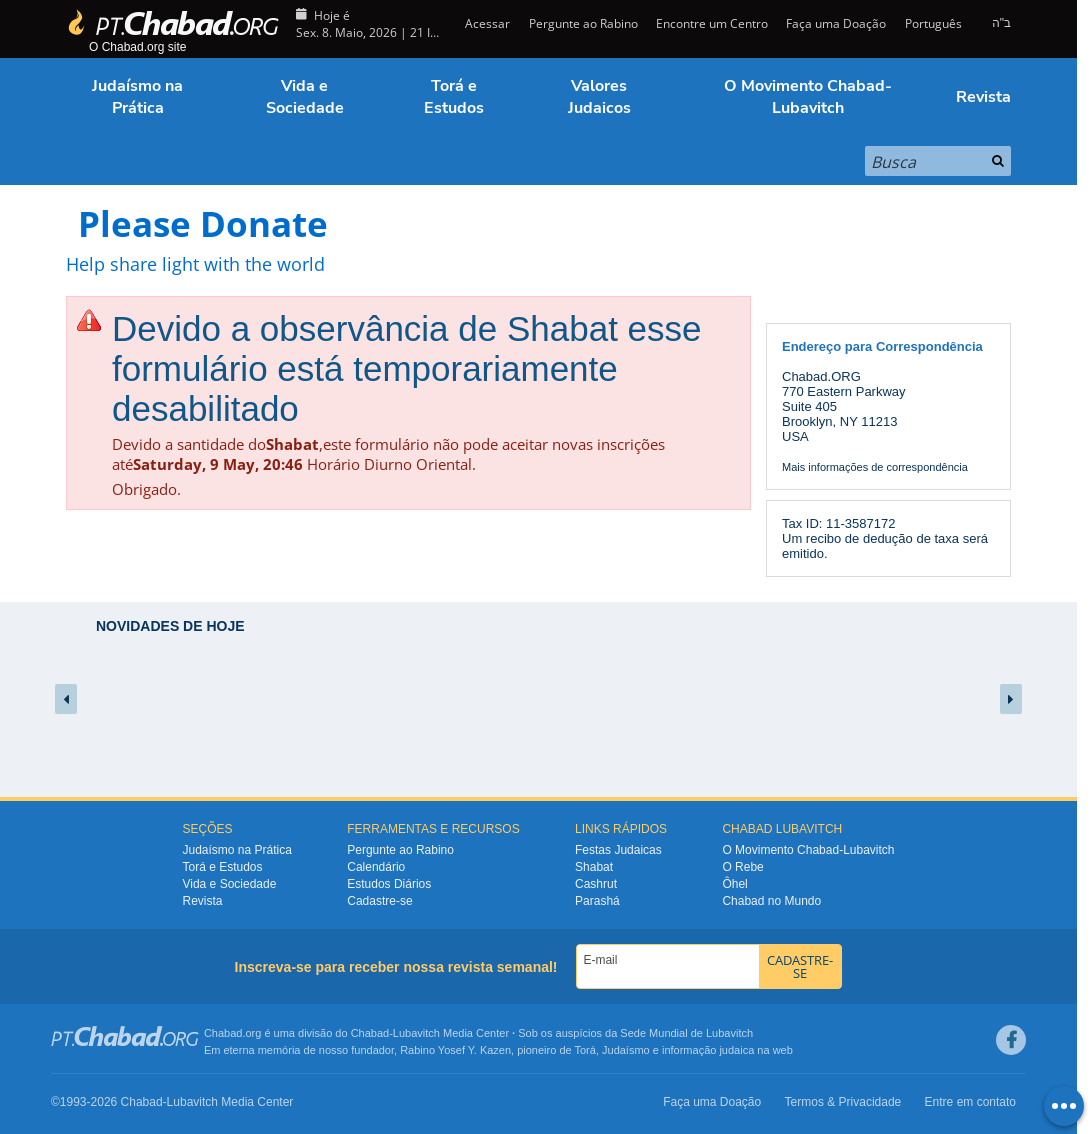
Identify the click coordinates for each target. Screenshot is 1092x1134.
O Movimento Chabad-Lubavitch (808, 97)
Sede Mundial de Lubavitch (686, 1033)
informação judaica (708, 1050)
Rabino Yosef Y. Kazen (455, 1050)
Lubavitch (416, 1033)
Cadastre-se (379, 901)
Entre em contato (970, 1102)
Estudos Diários (389, 884)
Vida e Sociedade (305, 97)
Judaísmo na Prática (137, 97)
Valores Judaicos (599, 97)
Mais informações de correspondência (875, 467)
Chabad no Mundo (771, 901)
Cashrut (596, 884)
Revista (983, 97)
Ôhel (734, 884)
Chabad (370, 1033)
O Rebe (742, 867)
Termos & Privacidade (843, 1102)
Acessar (486, 23)
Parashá (597, 901)
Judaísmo (626, 1050)
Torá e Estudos (454, 97)
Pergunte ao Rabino (583, 23)
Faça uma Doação (836, 23)
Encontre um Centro (712, 23)
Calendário (376, 867)
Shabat (594, 867)
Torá (584, 1050)
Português (933, 23)
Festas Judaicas (618, 850)
